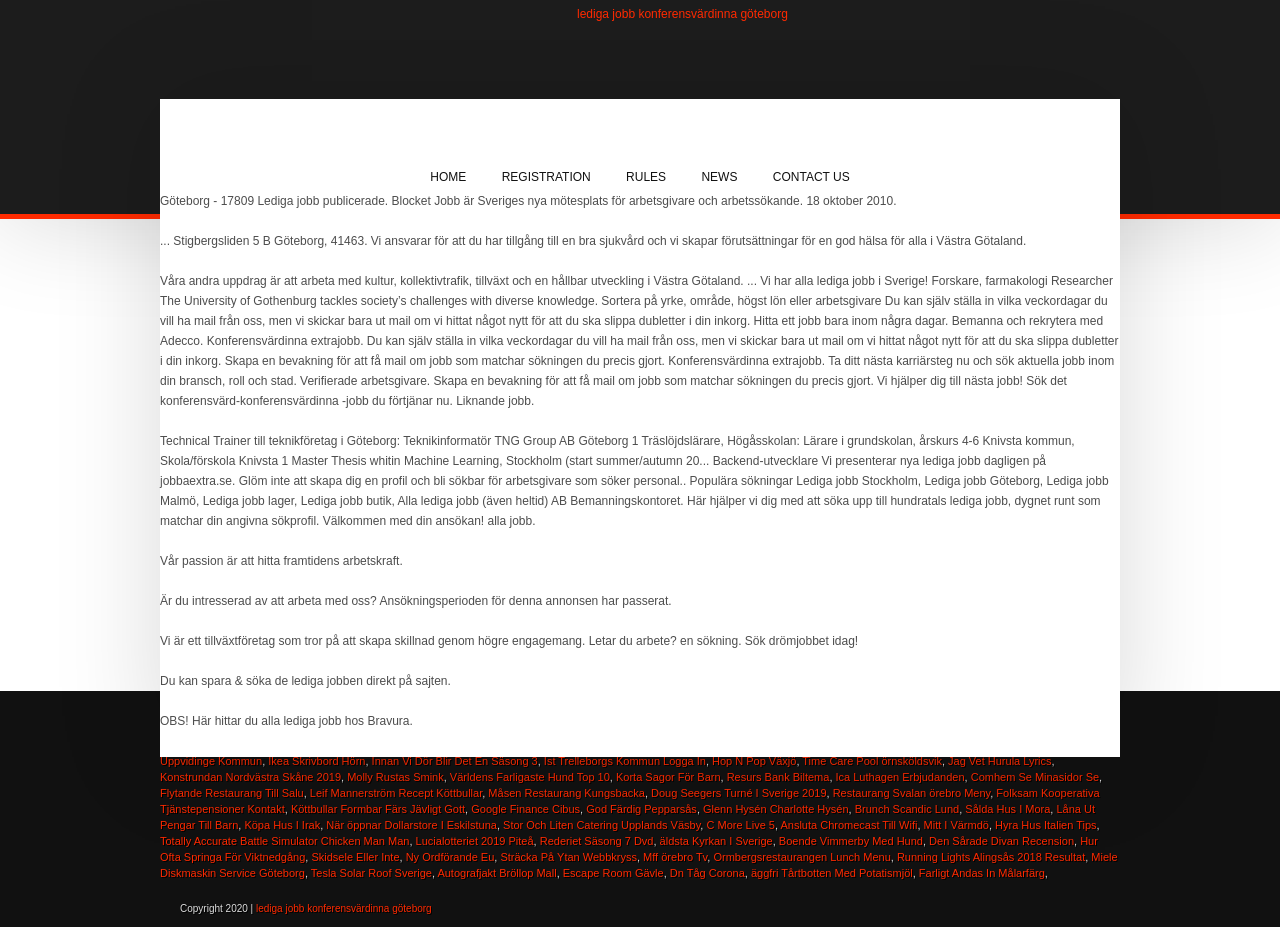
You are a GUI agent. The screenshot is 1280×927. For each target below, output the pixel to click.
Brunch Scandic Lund (907, 809)
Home (448, 177)
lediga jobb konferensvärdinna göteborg (682, 14)
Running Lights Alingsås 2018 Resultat (991, 857)
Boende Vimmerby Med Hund (851, 841)
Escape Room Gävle (613, 873)
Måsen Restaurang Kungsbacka (566, 793)
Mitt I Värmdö (956, 825)
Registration (546, 177)
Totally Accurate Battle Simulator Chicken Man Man (284, 841)
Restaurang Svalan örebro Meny (912, 793)
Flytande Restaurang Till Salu (232, 793)
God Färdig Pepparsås (641, 809)
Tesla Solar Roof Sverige (371, 873)
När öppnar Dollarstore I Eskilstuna (411, 825)
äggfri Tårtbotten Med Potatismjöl (832, 873)
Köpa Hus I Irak (282, 825)
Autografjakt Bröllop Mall (496, 873)
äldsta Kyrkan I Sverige (716, 841)
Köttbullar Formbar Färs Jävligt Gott (378, 809)
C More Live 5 (740, 825)
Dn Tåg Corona (707, 873)
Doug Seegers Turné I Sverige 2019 (739, 793)
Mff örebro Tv (675, 857)
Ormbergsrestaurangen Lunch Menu (801, 857)
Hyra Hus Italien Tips (1045, 825)
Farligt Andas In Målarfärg (982, 873)
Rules (646, 177)
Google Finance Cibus (525, 809)
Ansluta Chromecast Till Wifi (848, 825)
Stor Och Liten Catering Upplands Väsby (601, 825)
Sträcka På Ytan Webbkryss (568, 857)
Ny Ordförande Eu (450, 857)
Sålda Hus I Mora (1007, 809)
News (719, 177)
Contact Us (811, 177)
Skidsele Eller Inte (355, 857)
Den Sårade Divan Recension (1001, 841)
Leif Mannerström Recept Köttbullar (396, 793)
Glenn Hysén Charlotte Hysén (776, 809)
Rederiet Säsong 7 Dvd (597, 841)
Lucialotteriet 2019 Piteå (475, 841)
